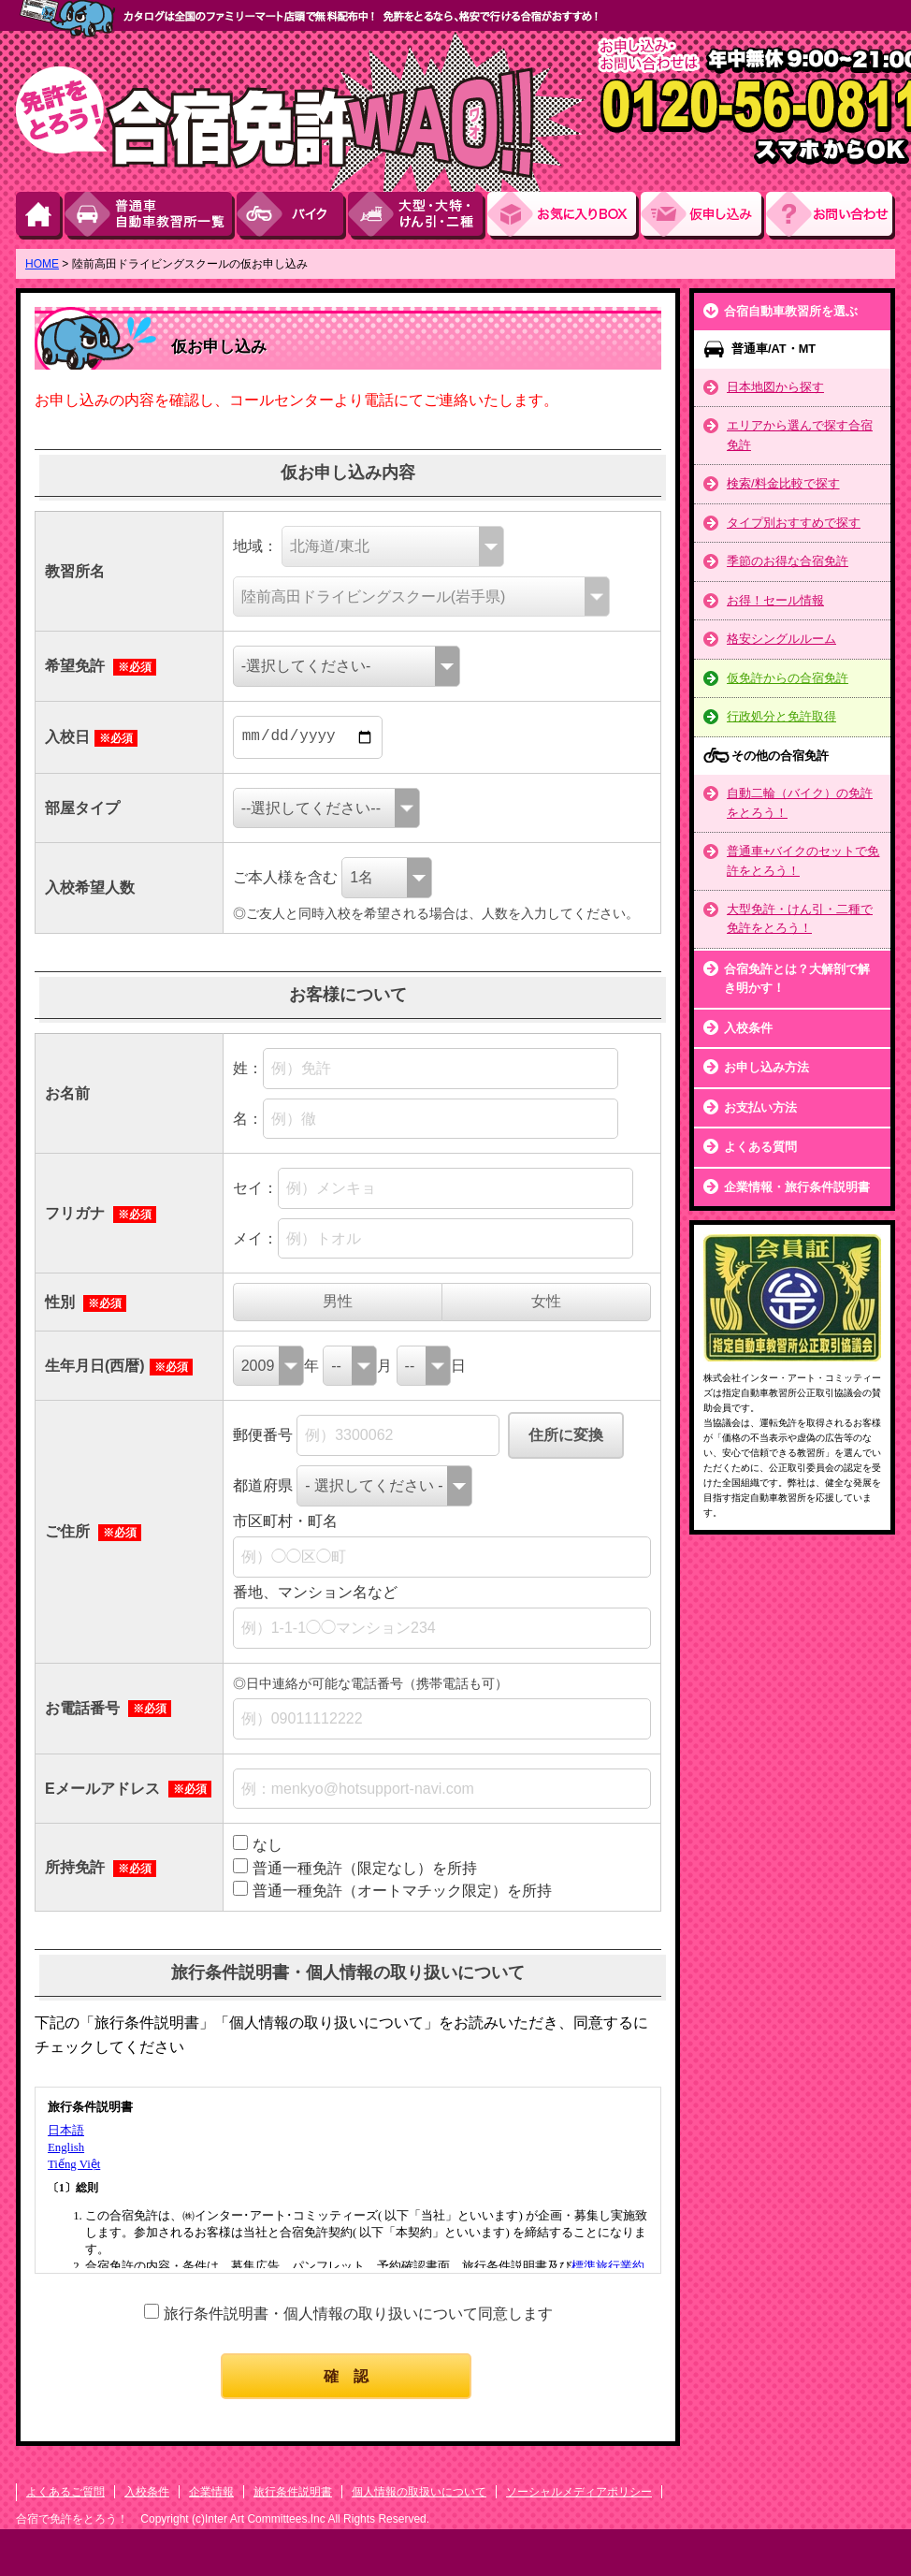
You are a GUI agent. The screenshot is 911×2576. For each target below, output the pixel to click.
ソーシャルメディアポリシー (579, 2491)
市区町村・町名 (285, 1521)
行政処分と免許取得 (781, 716)
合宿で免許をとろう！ (73, 2518)
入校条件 (748, 1028)
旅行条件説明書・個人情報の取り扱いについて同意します (358, 2313)
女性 (546, 1301)
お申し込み (703, 216)
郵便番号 (263, 1435)
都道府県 (263, 1485)
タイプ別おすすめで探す (793, 523)
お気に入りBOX (564, 216)
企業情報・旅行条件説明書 (797, 1187)
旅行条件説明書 (292, 2491)
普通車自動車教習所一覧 (151, 216)
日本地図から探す (775, 387)
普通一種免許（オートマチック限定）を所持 (402, 1891)
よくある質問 (760, 1147)
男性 (338, 1301)
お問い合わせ (830, 216)
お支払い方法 (760, 1107)
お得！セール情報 (775, 600)
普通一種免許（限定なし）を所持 (365, 1868)
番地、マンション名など (315, 1592)
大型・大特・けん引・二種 (417, 216)
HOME (40, 216)
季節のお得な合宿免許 (787, 561)
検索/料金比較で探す (783, 483)
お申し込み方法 (766, 1067)
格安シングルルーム (781, 639)
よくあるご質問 (65, 2491)
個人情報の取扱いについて (419, 2491)
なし (267, 1845)
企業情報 (211, 2491)
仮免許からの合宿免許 (787, 678)
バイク (292, 216)
